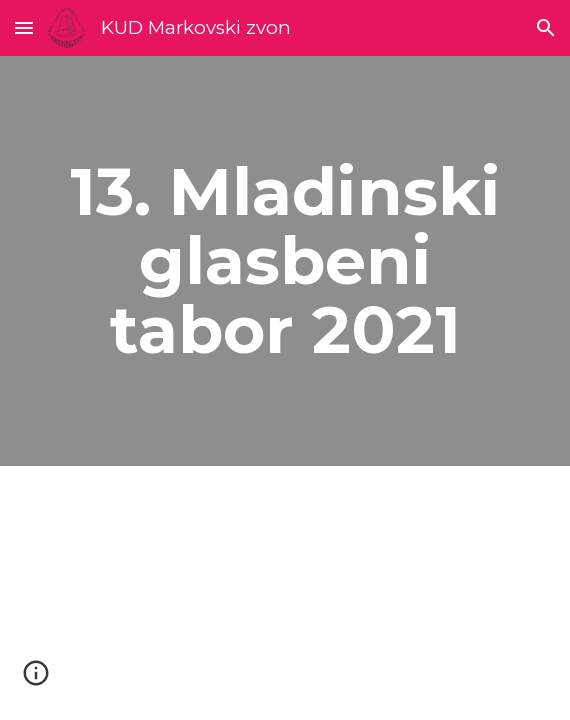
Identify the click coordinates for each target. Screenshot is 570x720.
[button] (24, 27)
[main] (284, 261)
